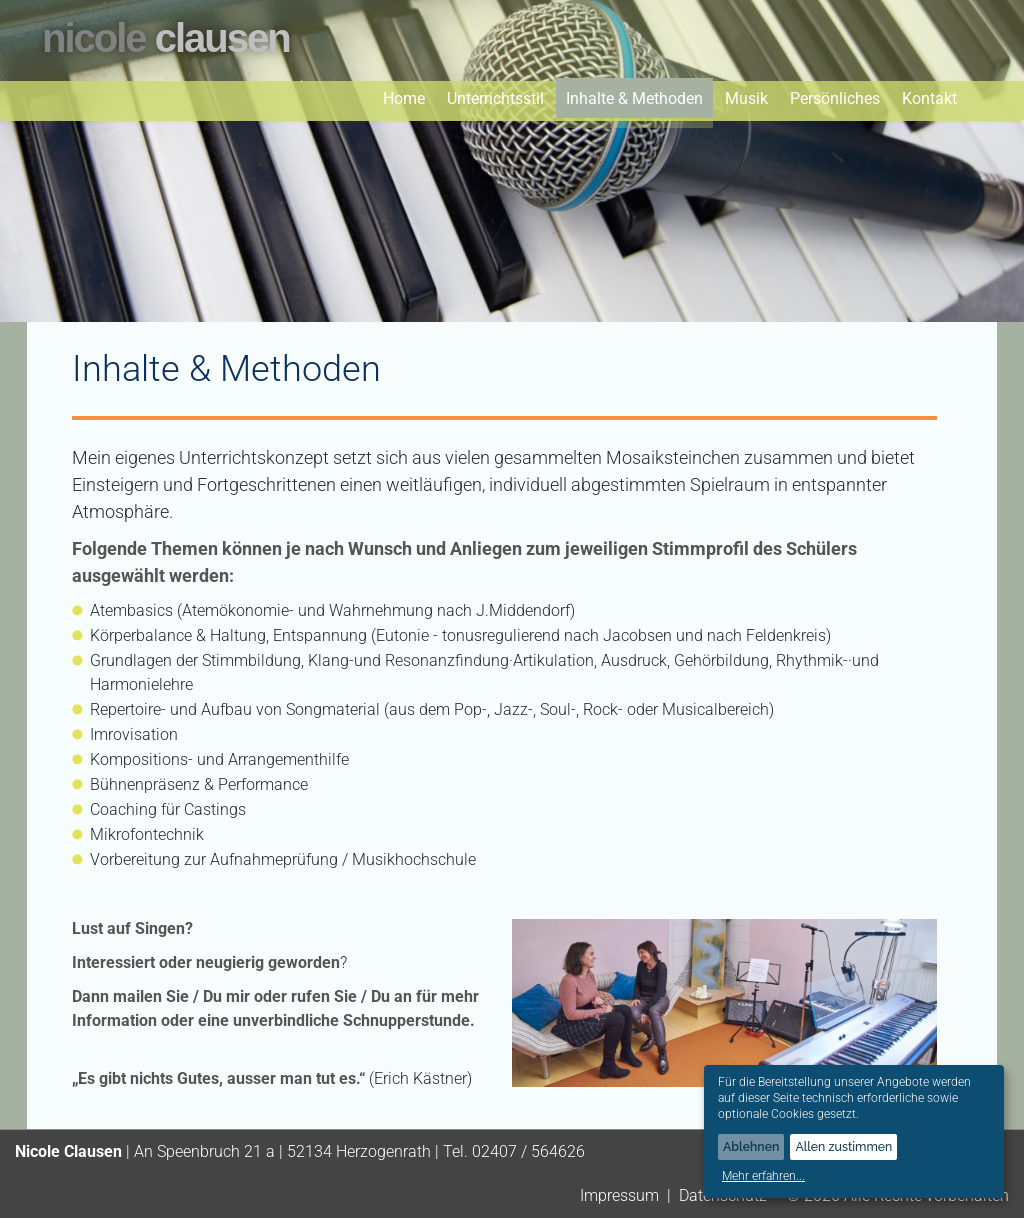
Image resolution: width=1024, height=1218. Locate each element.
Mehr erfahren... (763, 1176)
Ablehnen (751, 1146)
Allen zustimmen (843, 1146)
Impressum (619, 1195)
